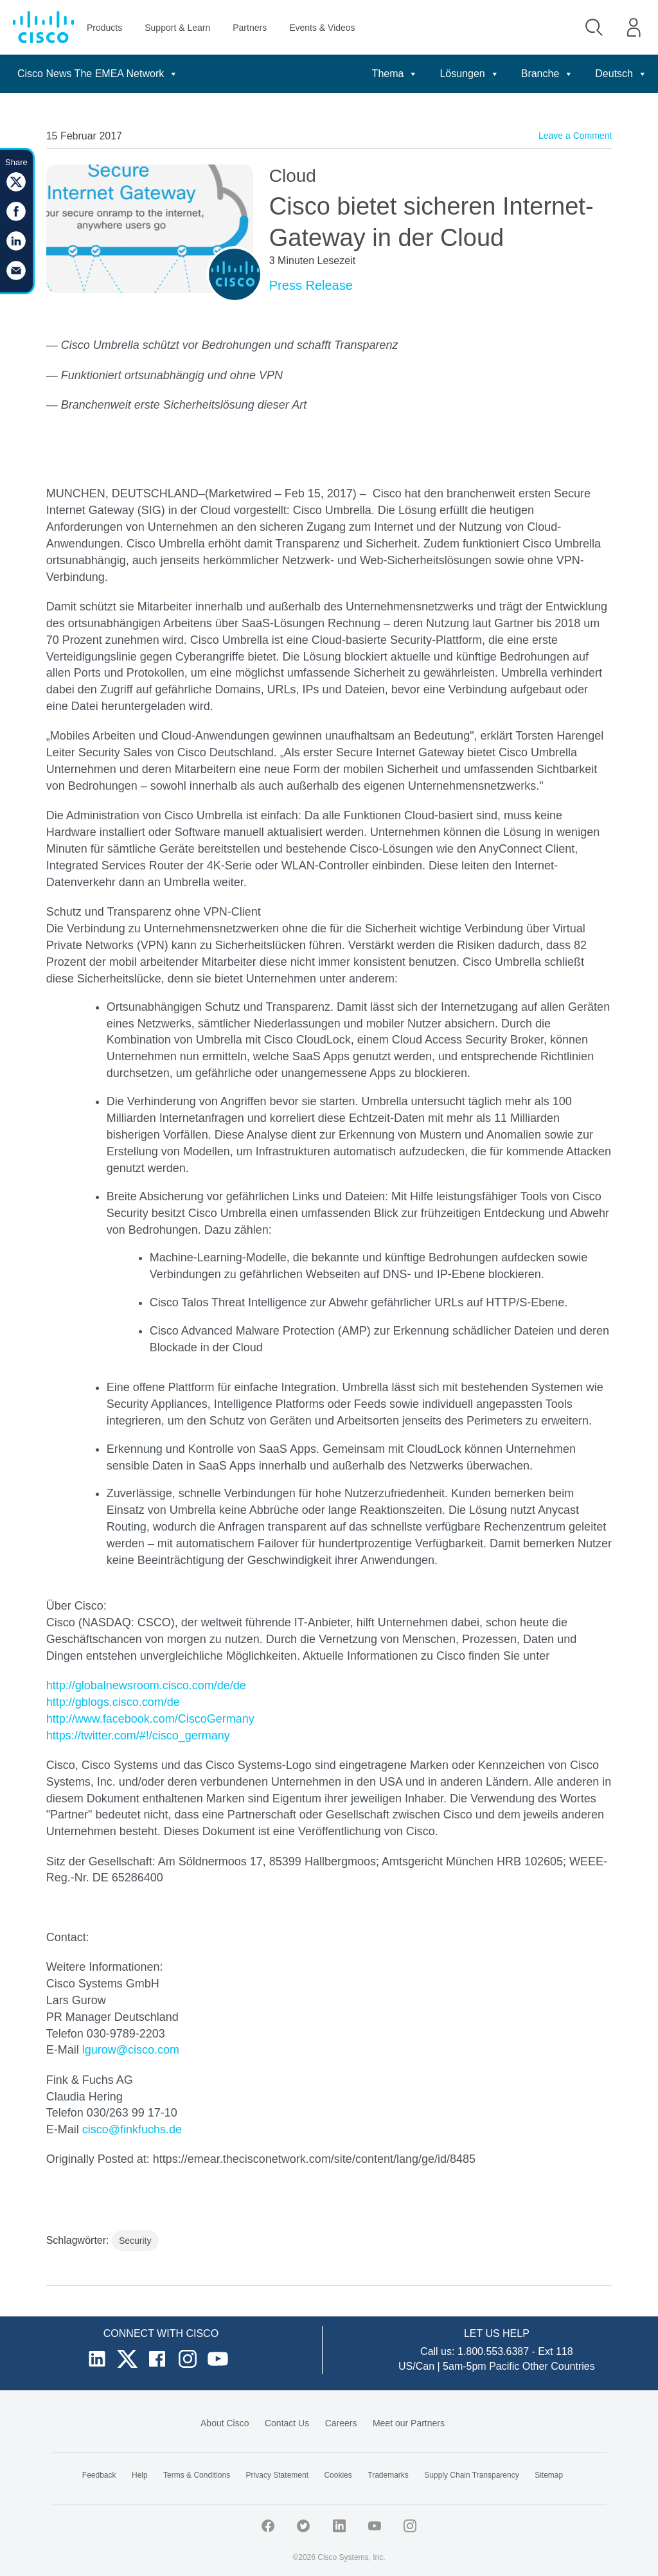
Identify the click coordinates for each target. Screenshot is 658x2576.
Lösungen (469, 74)
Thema (395, 74)
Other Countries (558, 2366)
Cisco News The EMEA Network (97, 74)
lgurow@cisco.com (130, 2049)
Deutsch (621, 74)
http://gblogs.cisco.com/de (113, 1702)
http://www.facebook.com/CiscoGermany (150, 1718)
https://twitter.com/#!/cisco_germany (138, 1735)
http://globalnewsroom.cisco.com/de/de (146, 1685)
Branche (547, 74)
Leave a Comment (575, 135)
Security (135, 2240)
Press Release (311, 285)
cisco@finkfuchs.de (132, 2129)
